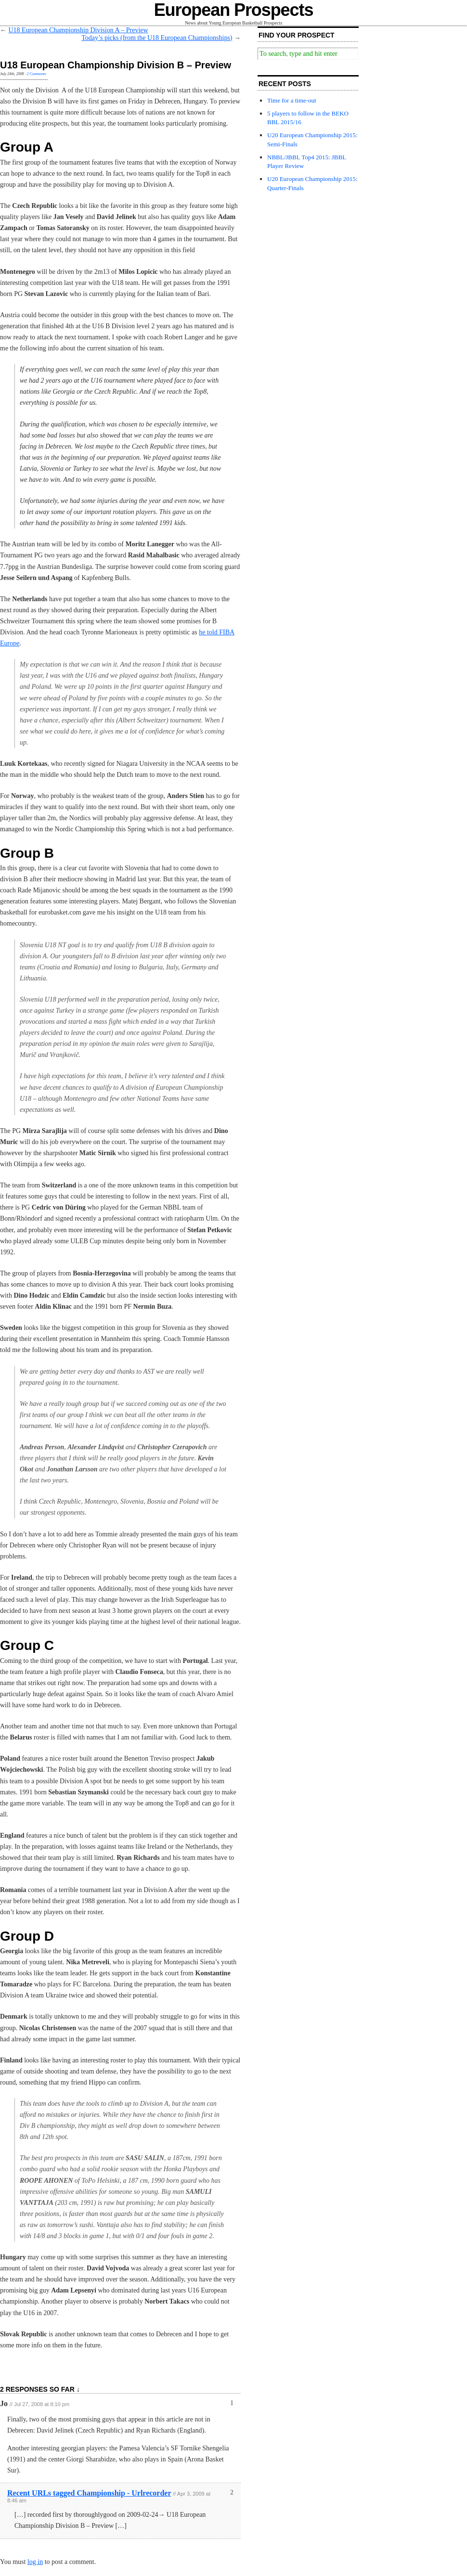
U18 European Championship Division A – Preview (78, 30)
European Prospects (233, 10)
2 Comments (36, 74)
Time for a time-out (291, 100)
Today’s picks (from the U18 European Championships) (156, 37)
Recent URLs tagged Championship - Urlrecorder (89, 2493)
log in (35, 2561)
